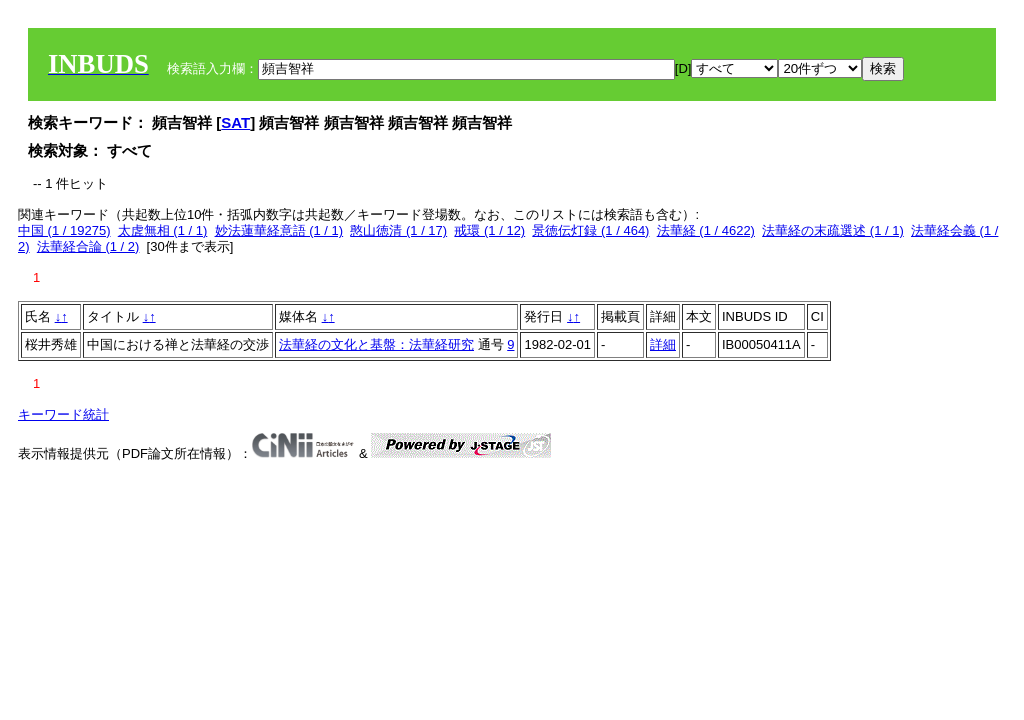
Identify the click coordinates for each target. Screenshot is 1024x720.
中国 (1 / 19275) (64, 230)
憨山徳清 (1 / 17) (398, 230)
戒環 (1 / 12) (489, 230)
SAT (235, 122)
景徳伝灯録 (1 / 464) (590, 230)
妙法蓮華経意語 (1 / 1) (279, 230)
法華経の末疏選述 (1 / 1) (833, 230)
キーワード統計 (63, 414)
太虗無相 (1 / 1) (163, 230)
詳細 (663, 344)
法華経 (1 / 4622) (706, 230)
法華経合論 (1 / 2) (88, 246)
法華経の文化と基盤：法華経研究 (376, 344)
